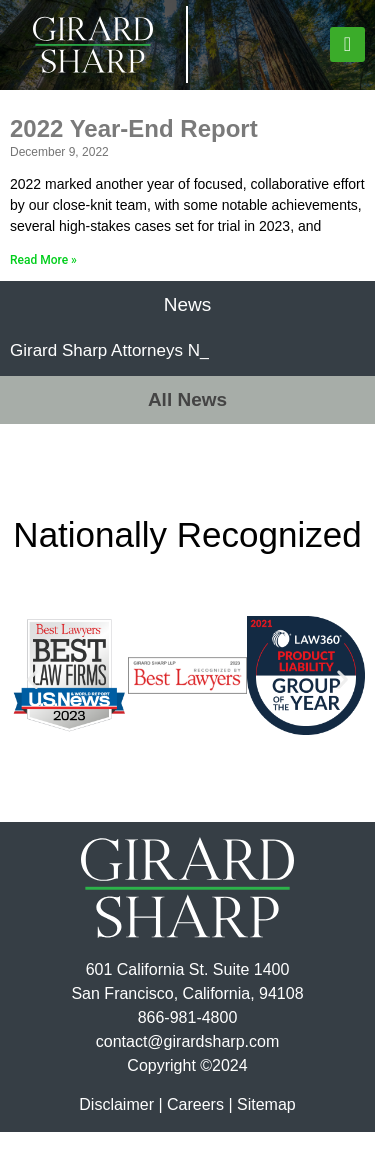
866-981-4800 (188, 1039)
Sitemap (266, 1126)
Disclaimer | (120, 1126)
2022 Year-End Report (134, 150)
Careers (195, 1126)
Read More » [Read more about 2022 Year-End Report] (43, 282)
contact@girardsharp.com (187, 1063)
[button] (347, 44)
